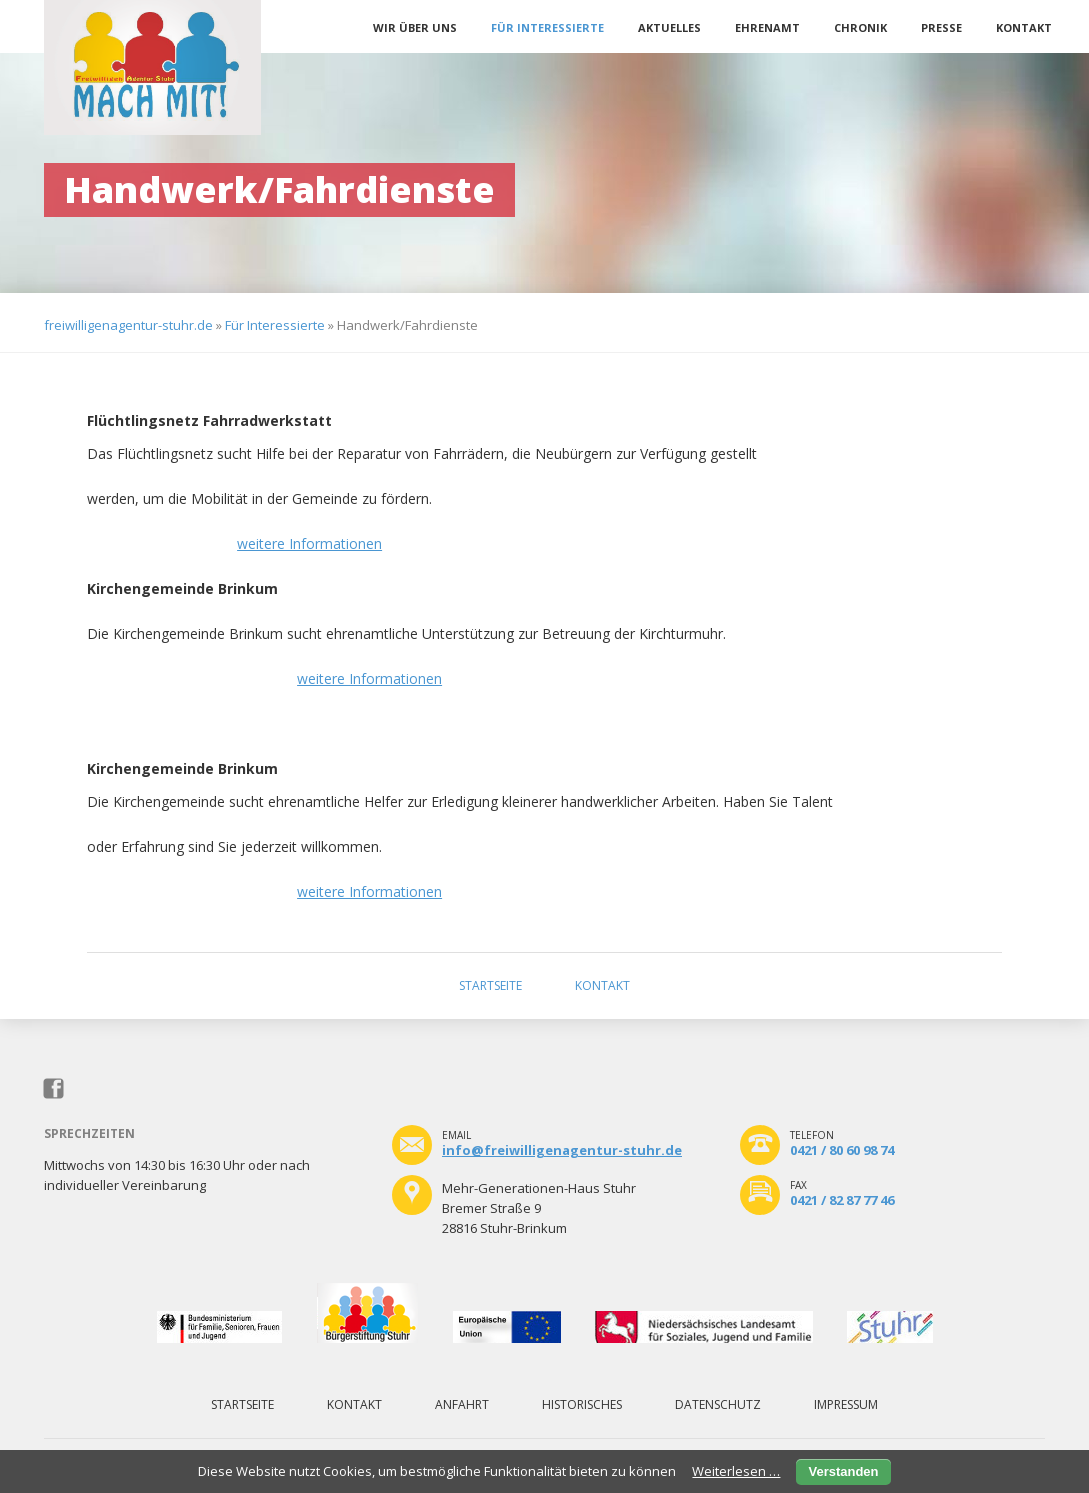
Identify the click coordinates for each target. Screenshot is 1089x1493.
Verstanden (843, 1471)
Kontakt (1024, 27)
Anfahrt (462, 1404)
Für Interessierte (547, 27)
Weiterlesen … (736, 1471)
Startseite (490, 985)
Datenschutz (718, 1404)
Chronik (860, 27)
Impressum (846, 1404)
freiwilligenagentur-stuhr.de (128, 325)
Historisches (582, 1404)
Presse (941, 27)
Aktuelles (669, 27)
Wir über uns (415, 27)
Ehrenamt (767, 27)
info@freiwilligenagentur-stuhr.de (562, 1150)
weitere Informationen (309, 543)
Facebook (54, 1089)
